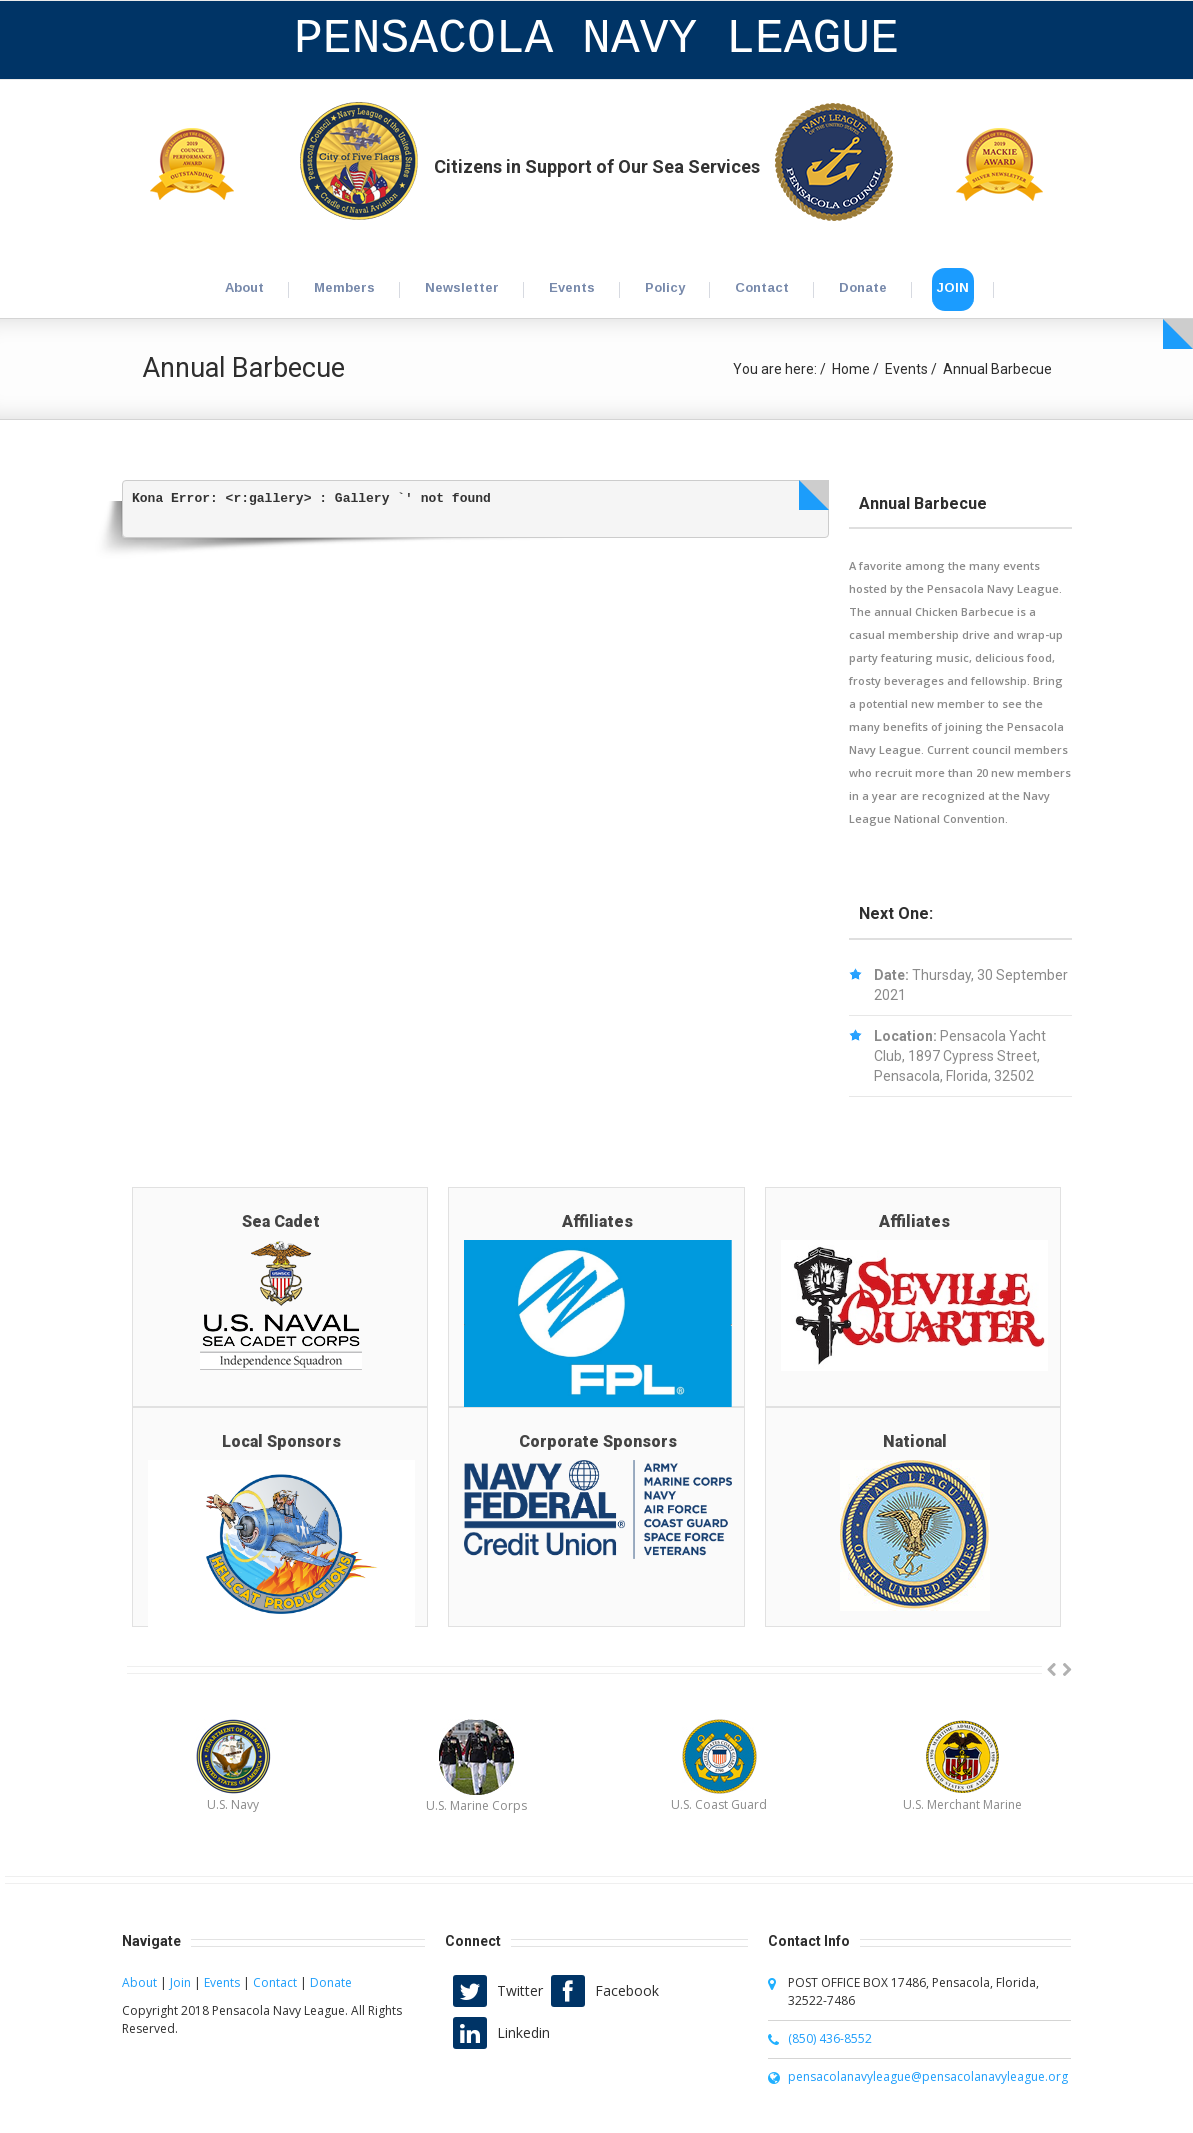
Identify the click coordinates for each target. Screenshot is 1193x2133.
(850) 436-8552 (830, 2038)
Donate (331, 1982)
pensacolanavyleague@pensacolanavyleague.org (928, 2076)
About (139, 1982)
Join (180, 1982)
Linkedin (523, 2032)
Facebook (627, 1990)
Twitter (520, 1990)
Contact (275, 1982)
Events (906, 369)
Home (851, 369)
